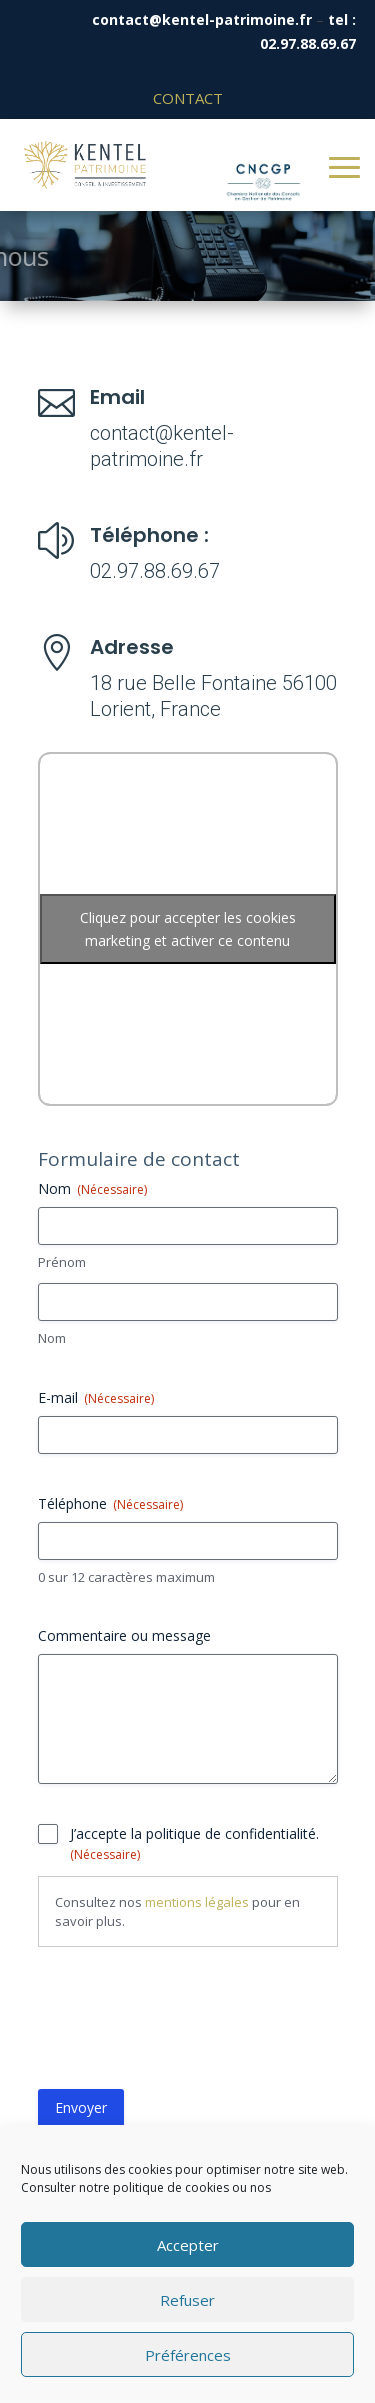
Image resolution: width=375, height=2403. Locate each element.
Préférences (188, 2355)
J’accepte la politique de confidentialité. (194, 1843)
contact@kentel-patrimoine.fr (202, 19)
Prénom (62, 1262)
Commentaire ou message (124, 1635)
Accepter (188, 2245)
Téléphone (110, 1503)
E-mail (96, 1397)
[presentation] (190, 2026)
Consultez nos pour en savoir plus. (177, 1911)
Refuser (187, 2300)
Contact (188, 98)
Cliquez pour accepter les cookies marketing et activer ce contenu (188, 929)
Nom (52, 1338)
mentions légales (197, 1902)
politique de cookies (171, 2187)
